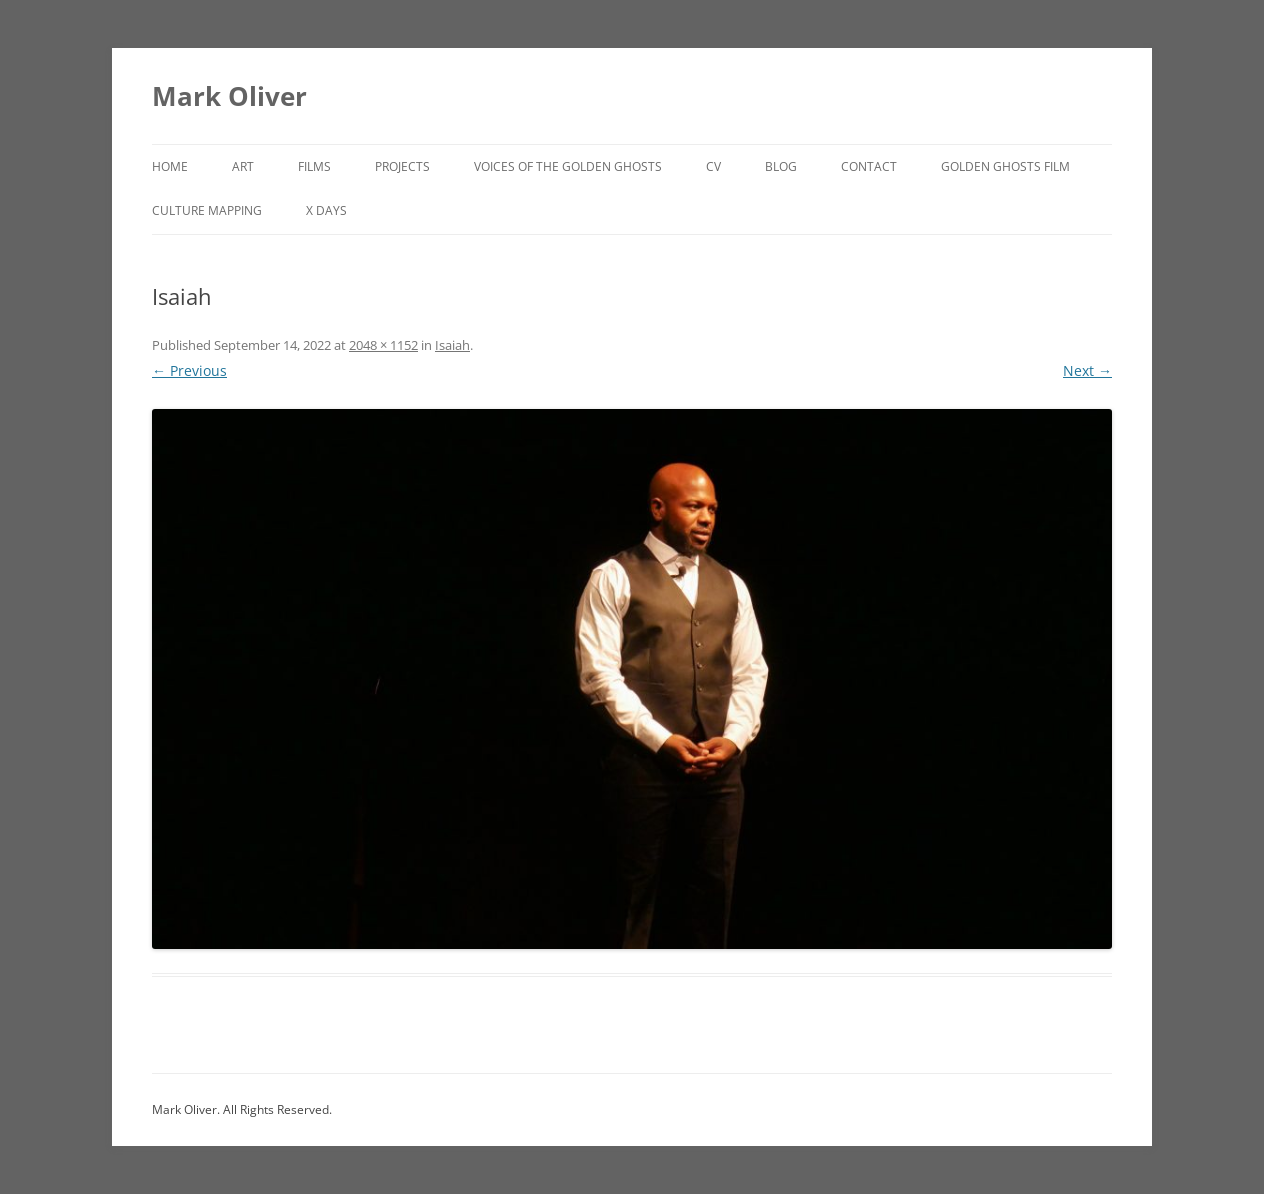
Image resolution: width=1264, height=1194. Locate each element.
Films (314, 166)
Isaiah (452, 345)
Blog (781, 166)
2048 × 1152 (383, 345)
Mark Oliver (229, 96)
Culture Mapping (207, 210)
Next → (1087, 370)
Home (170, 166)
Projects (402, 166)
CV (713, 166)
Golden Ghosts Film (1005, 166)
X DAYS (326, 210)
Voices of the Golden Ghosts (568, 166)
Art (243, 166)
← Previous (189, 370)
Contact (869, 166)
